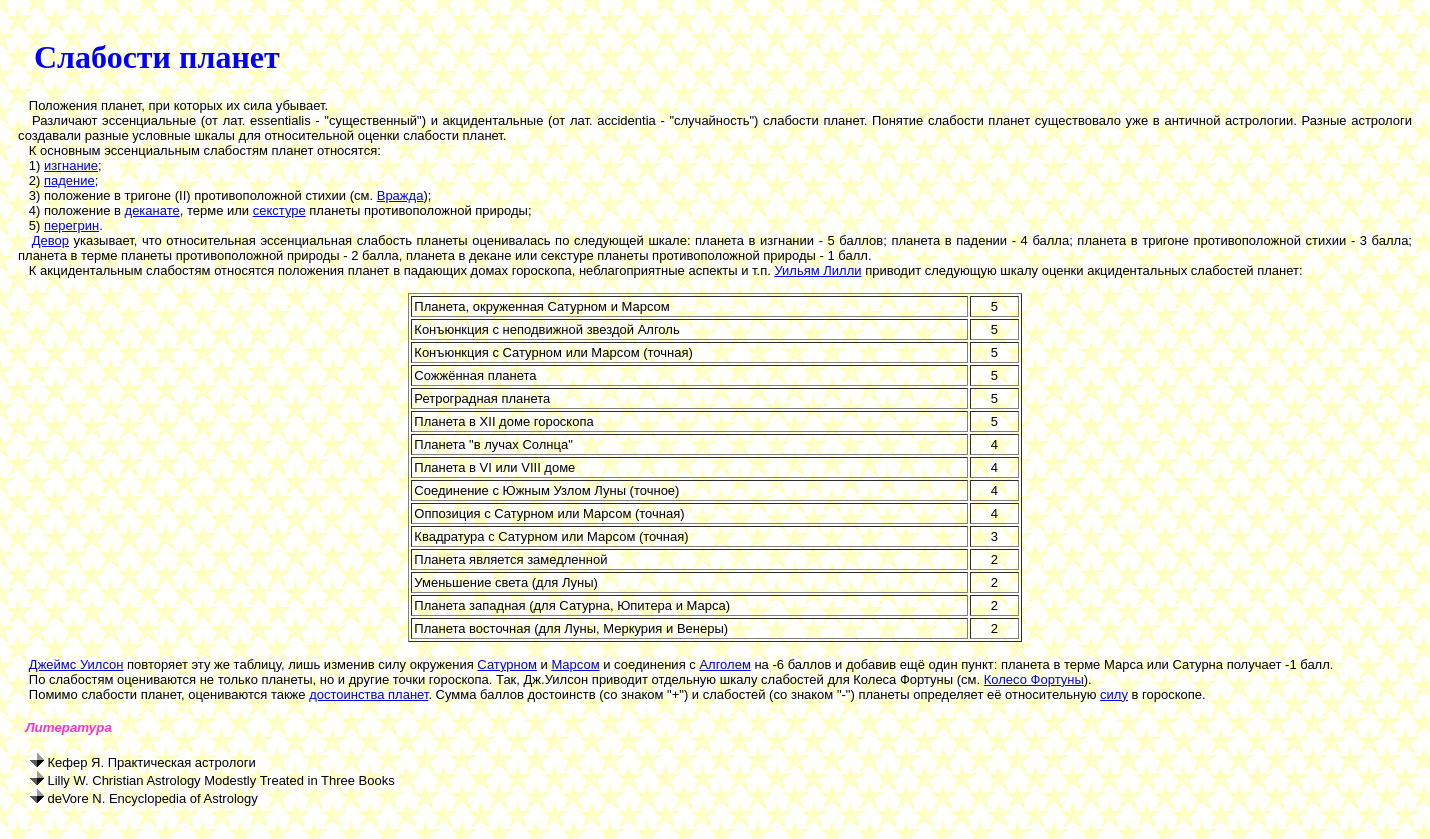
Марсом (575, 664)
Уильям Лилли (817, 270)
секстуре (279, 210)
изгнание (71, 165)
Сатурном (507, 664)
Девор (50, 240)
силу (1114, 694)
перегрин (71, 225)
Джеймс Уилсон (76, 664)
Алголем (724, 664)
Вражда (400, 195)
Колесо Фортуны (1034, 679)
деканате (152, 210)
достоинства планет (368, 694)
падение (69, 180)
